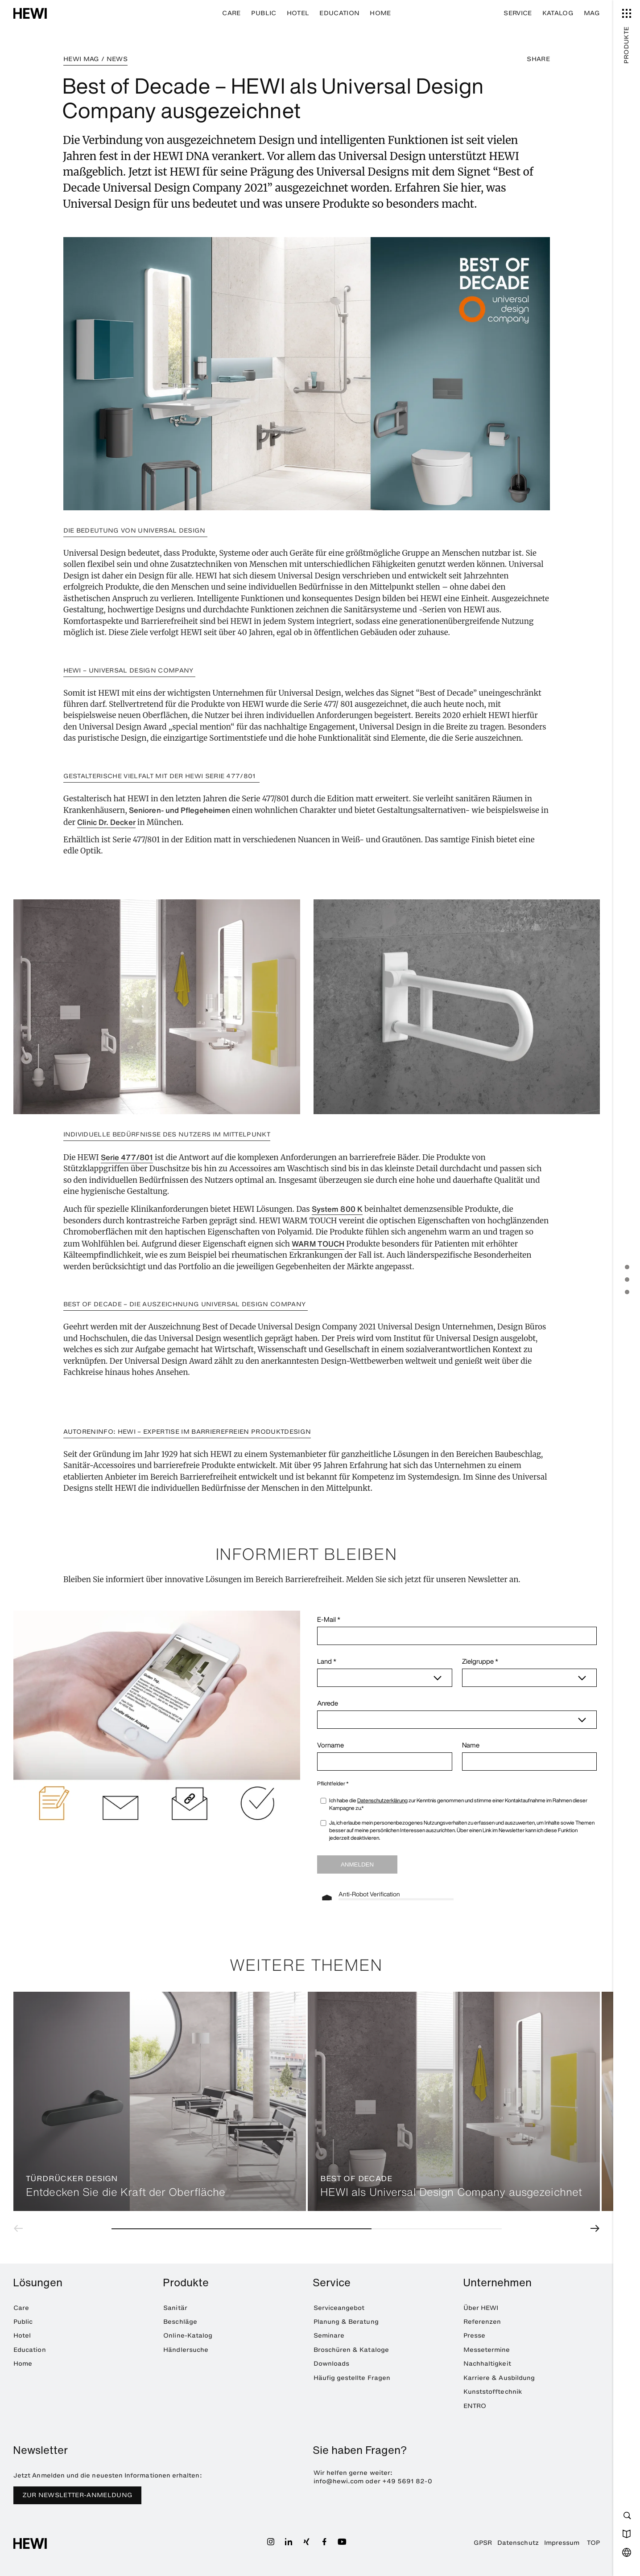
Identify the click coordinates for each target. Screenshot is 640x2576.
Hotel (298, 13)
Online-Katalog (187, 2335)
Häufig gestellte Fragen (352, 2378)
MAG (592, 13)
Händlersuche (185, 2350)
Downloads (332, 2363)
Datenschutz (518, 2543)
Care (231, 13)
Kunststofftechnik (492, 2391)
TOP (593, 2543)
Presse (474, 2335)
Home (380, 13)
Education (339, 13)
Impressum (562, 2543)
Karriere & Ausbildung (499, 2378)
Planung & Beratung (346, 2322)
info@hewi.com (339, 2481)
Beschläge (180, 2322)
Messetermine (486, 2350)
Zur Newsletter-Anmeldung (77, 2495)
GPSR (483, 2543)
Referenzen (482, 2322)
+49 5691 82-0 (407, 2481)
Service (518, 13)
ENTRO (474, 2406)
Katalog (558, 13)
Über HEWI (481, 2308)
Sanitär (175, 2308)
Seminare (329, 2335)
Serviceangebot (339, 2308)
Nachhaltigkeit (487, 2363)
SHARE (538, 59)
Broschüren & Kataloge (351, 2350)
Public (264, 13)
